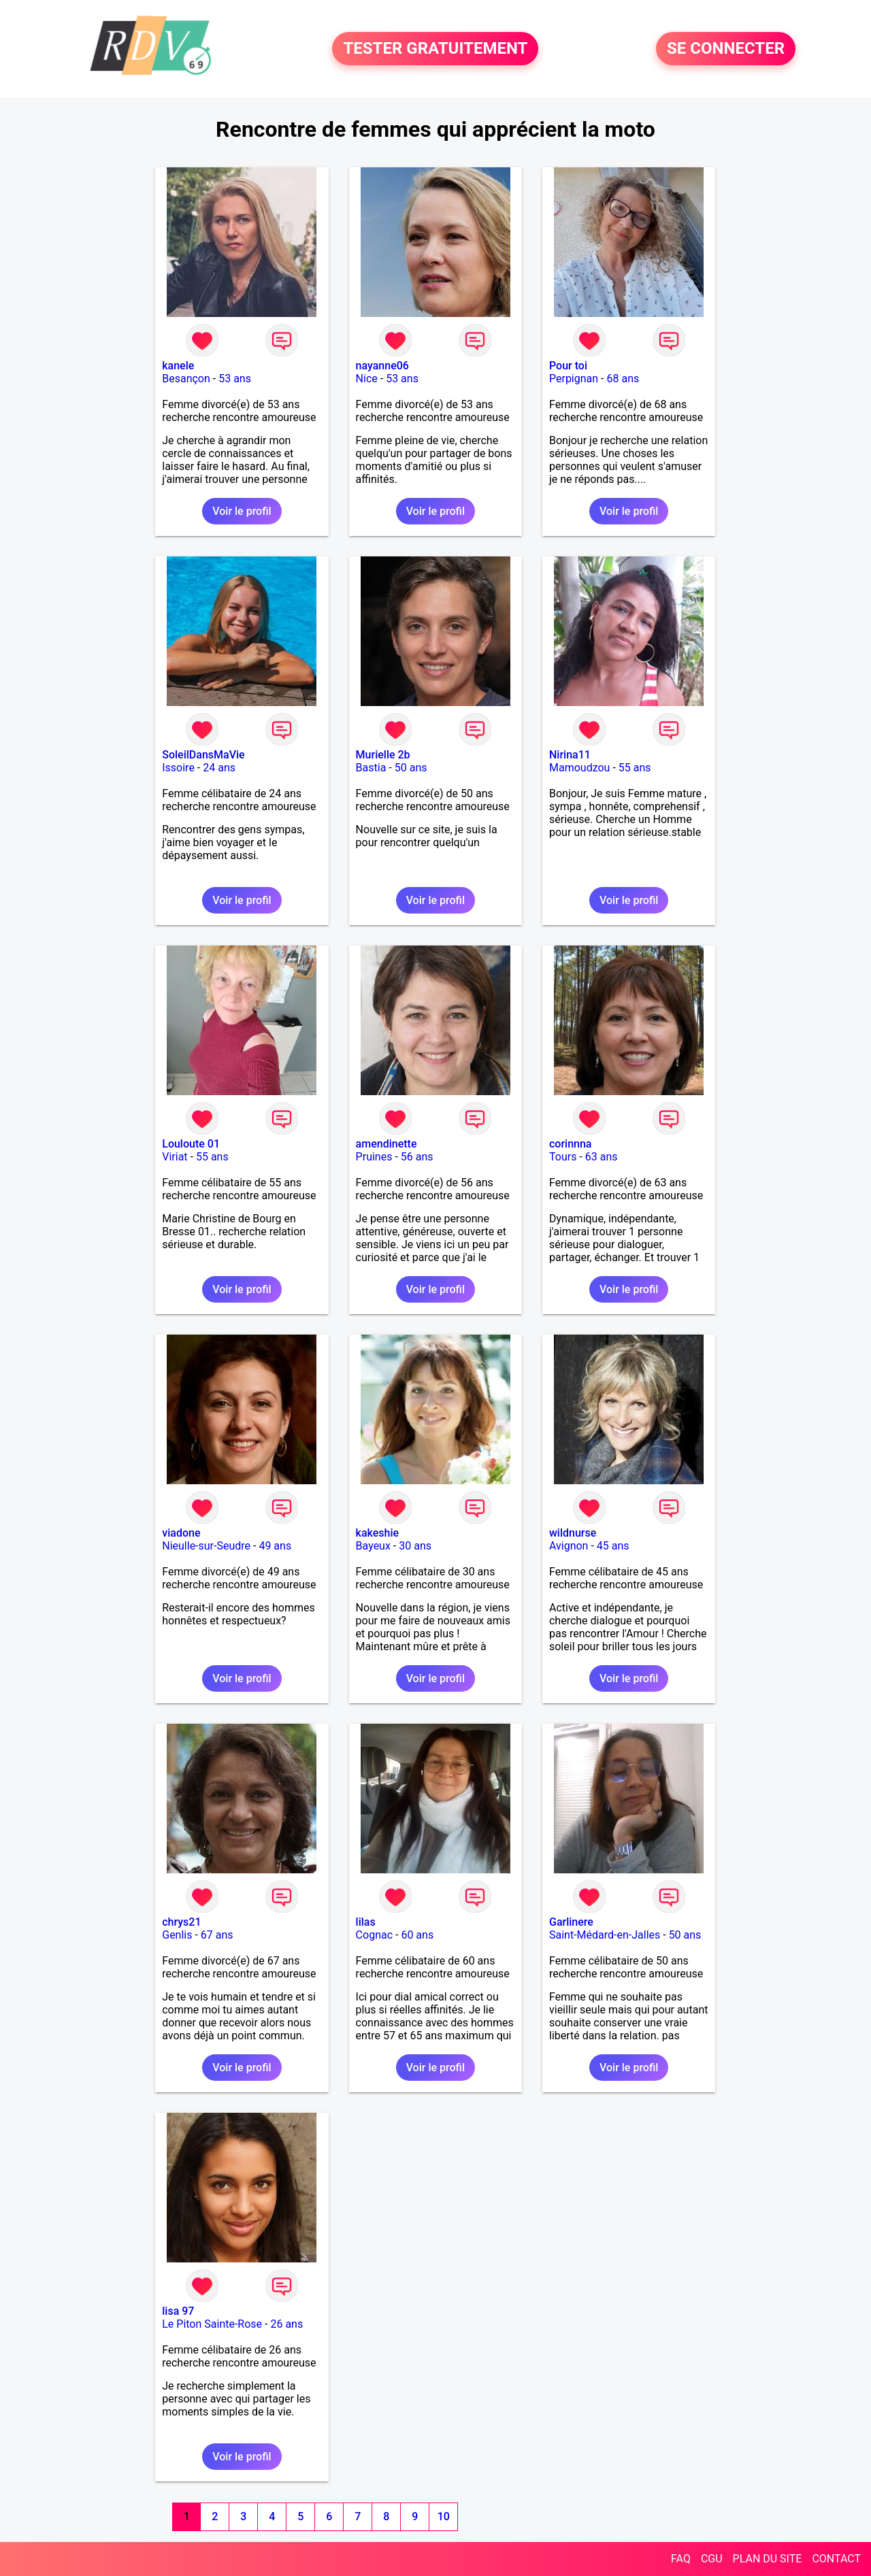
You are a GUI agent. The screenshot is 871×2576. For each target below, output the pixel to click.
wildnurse (572, 1532)
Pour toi (568, 365)
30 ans (415, 1545)
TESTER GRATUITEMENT (435, 48)
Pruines (374, 1156)
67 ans (217, 1934)
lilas (366, 1922)
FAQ (681, 2558)
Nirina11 (570, 754)
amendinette (386, 1143)
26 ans (286, 2324)
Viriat (174, 1156)
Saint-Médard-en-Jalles (604, 1934)
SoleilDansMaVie (203, 754)
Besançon (186, 378)
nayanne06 (382, 365)
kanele (178, 365)
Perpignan (573, 378)
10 (444, 2516)
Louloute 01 (191, 1143)
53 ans (234, 378)
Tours (562, 1156)
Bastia (371, 767)
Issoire (178, 767)
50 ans (411, 767)
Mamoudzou (579, 767)
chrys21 (181, 1922)
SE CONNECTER (726, 48)
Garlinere (571, 1922)
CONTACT (836, 2558)
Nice (367, 378)
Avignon (568, 1545)
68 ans (622, 378)
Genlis (177, 1934)
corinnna (570, 1143)
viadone (181, 1532)
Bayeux (373, 1545)
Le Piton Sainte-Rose (212, 2324)
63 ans (601, 1156)
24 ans (219, 767)
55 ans (635, 767)
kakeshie (377, 1532)
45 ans (613, 1545)
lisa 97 (178, 2311)
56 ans (417, 1156)
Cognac (374, 1934)
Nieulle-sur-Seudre (206, 1545)
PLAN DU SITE (767, 2558)
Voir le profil (241, 511)
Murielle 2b (383, 754)
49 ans (275, 1545)
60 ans (417, 1934)
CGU (712, 2558)
